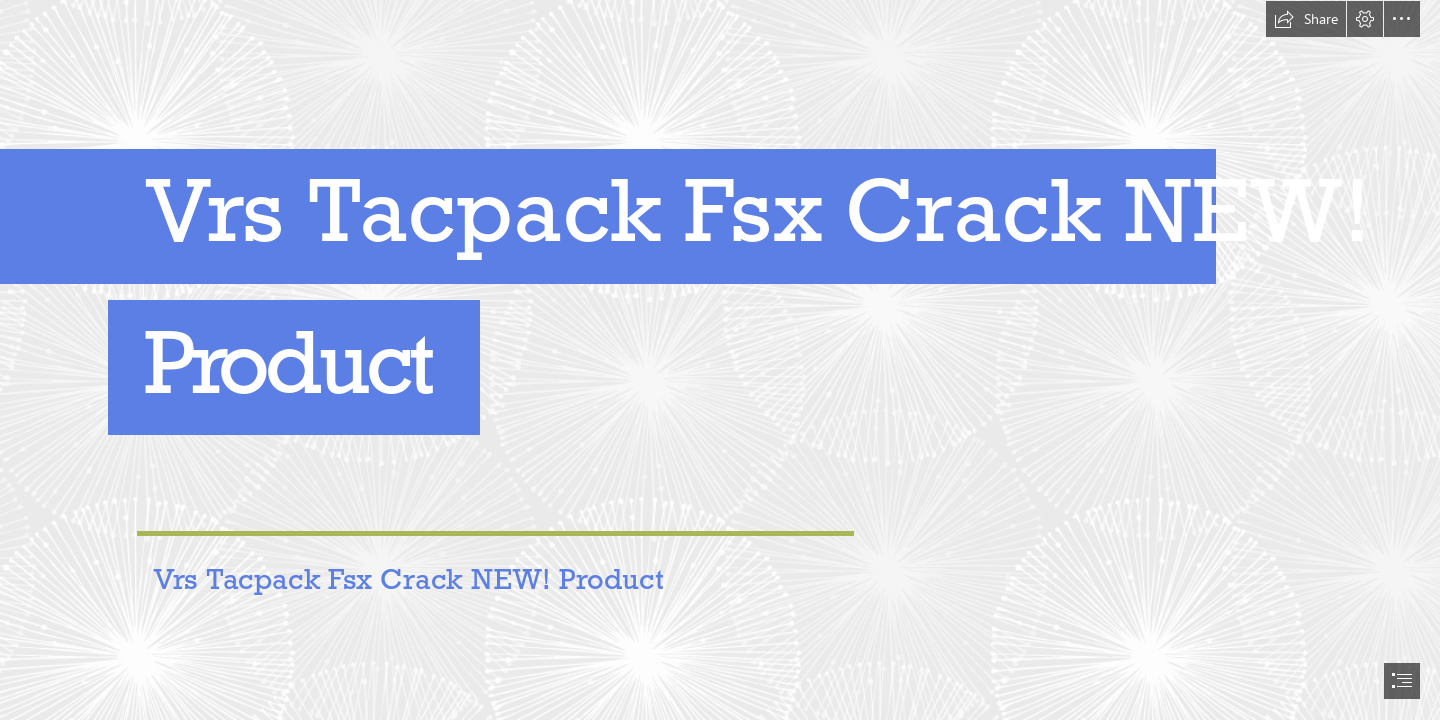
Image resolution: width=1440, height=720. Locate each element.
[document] (720, 360)
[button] (1306, 19)
